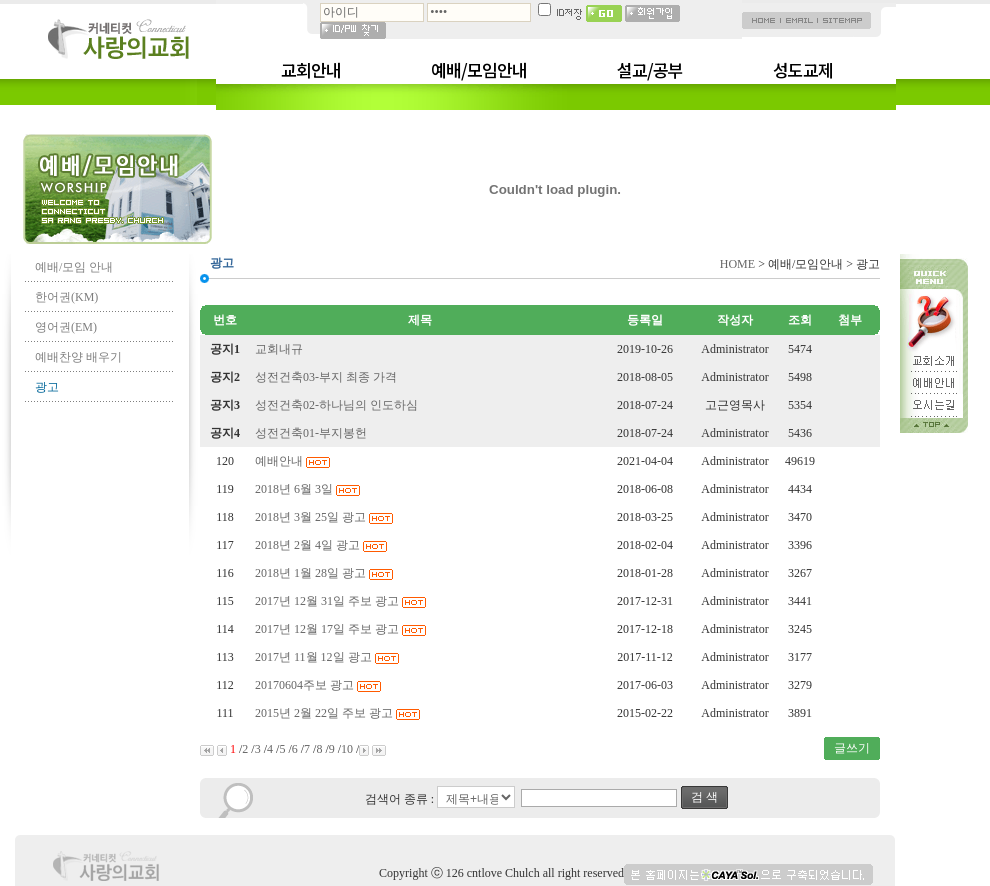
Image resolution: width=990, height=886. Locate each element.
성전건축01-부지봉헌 (312, 433)
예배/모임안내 (479, 70)
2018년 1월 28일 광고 (325, 573)
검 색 (704, 797)
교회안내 (311, 70)
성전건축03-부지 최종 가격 (327, 377)
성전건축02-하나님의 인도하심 (338, 405)
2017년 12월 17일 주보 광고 (342, 629)
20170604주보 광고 (319, 685)
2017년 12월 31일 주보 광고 (342, 601)
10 (347, 749)
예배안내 (294, 461)
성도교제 (803, 70)
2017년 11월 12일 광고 (328, 657)
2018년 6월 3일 (309, 489)
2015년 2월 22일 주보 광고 (339, 713)
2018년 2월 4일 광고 (322, 545)
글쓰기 (852, 748)
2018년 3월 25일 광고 (325, 517)
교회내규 (280, 349)
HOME (737, 264)
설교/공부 (650, 70)
